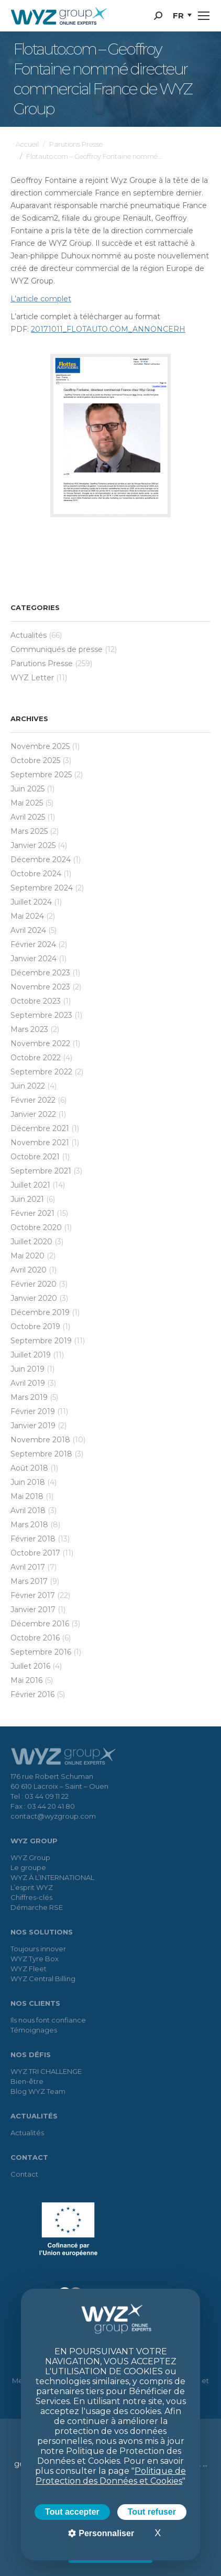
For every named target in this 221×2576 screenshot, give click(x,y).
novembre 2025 (40, 746)
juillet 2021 (30, 1185)
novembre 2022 (40, 1043)
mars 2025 (29, 831)
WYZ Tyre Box (34, 1958)
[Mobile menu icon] (204, 16)
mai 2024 (27, 916)
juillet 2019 (30, 1355)
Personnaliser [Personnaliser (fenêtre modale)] (105, 2533)
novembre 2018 (40, 1439)
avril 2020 (28, 1270)
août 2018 (29, 1468)
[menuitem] (182, 16)
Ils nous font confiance (48, 2020)
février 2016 (32, 1694)
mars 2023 (29, 1029)
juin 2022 (27, 1086)
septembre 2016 (40, 1652)
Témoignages (33, 2030)
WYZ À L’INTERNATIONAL (52, 1877)
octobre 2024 (35, 873)
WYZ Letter (32, 677)
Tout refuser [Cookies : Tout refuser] (152, 2511)
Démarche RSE (36, 1907)
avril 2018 (28, 1510)
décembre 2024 (40, 859)
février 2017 (32, 1595)
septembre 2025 (41, 774)
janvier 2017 (33, 1609)
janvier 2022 (33, 1114)
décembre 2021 (39, 1128)
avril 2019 (27, 1383)
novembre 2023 (40, 987)
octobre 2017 (35, 1553)
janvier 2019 (33, 1425)
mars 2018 (29, 1524)
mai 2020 (27, 1255)
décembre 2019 (40, 1312)
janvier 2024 (33, 958)
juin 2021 (27, 1199)
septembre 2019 (41, 1340)
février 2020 (33, 1284)
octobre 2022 (35, 1057)
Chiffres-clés (31, 1897)
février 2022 (33, 1100)
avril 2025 (27, 817)
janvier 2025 (33, 845)
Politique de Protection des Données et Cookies (111, 2476)
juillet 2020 (31, 1241)
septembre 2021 (40, 1171)
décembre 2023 (40, 972)
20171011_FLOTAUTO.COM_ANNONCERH (108, 329)
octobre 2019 (35, 1326)
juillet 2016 (30, 1666)
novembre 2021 (39, 1142)
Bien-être (26, 2081)
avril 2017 (27, 1567)
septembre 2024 (41, 888)
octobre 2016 (35, 1638)
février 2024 (33, 944)
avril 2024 (28, 930)
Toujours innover (38, 1948)
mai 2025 (26, 803)
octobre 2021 (35, 1156)
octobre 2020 (36, 1227)
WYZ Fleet (28, 1968)
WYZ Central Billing (42, 1978)
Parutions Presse (41, 663)
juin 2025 (27, 789)
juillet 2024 (31, 902)
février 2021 (32, 1213)
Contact (24, 2174)
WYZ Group (30, 1857)
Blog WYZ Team (37, 2091)
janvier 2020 (33, 1298)
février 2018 (33, 1539)
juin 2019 (27, 1369)
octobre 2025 (35, 760)
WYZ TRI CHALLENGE (46, 2071)
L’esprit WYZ (31, 1887)
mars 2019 (29, 1397)
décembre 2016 (39, 1623)
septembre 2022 (41, 1072)
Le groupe (28, 1867)
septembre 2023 (41, 1015)
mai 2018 (26, 1496)
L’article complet (40, 298)
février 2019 (32, 1411)
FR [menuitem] (178, 15)
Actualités (28, 635)
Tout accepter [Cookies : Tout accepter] (72, 2511)
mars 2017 (29, 1581)
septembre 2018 (41, 1454)
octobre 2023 (35, 1001)
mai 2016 (26, 1680)
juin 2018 (27, 1482)
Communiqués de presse (56, 649)
